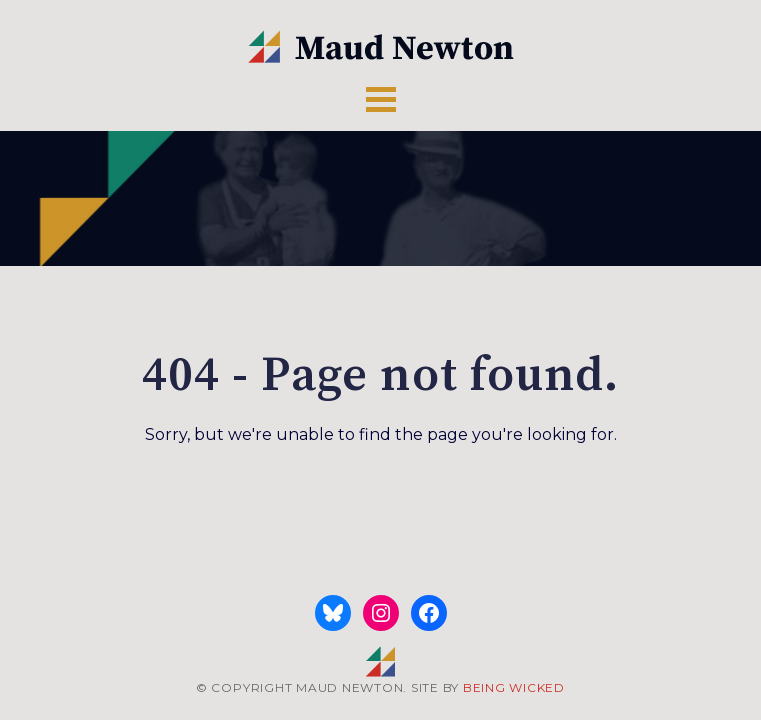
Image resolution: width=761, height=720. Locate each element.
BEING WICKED (514, 687)
